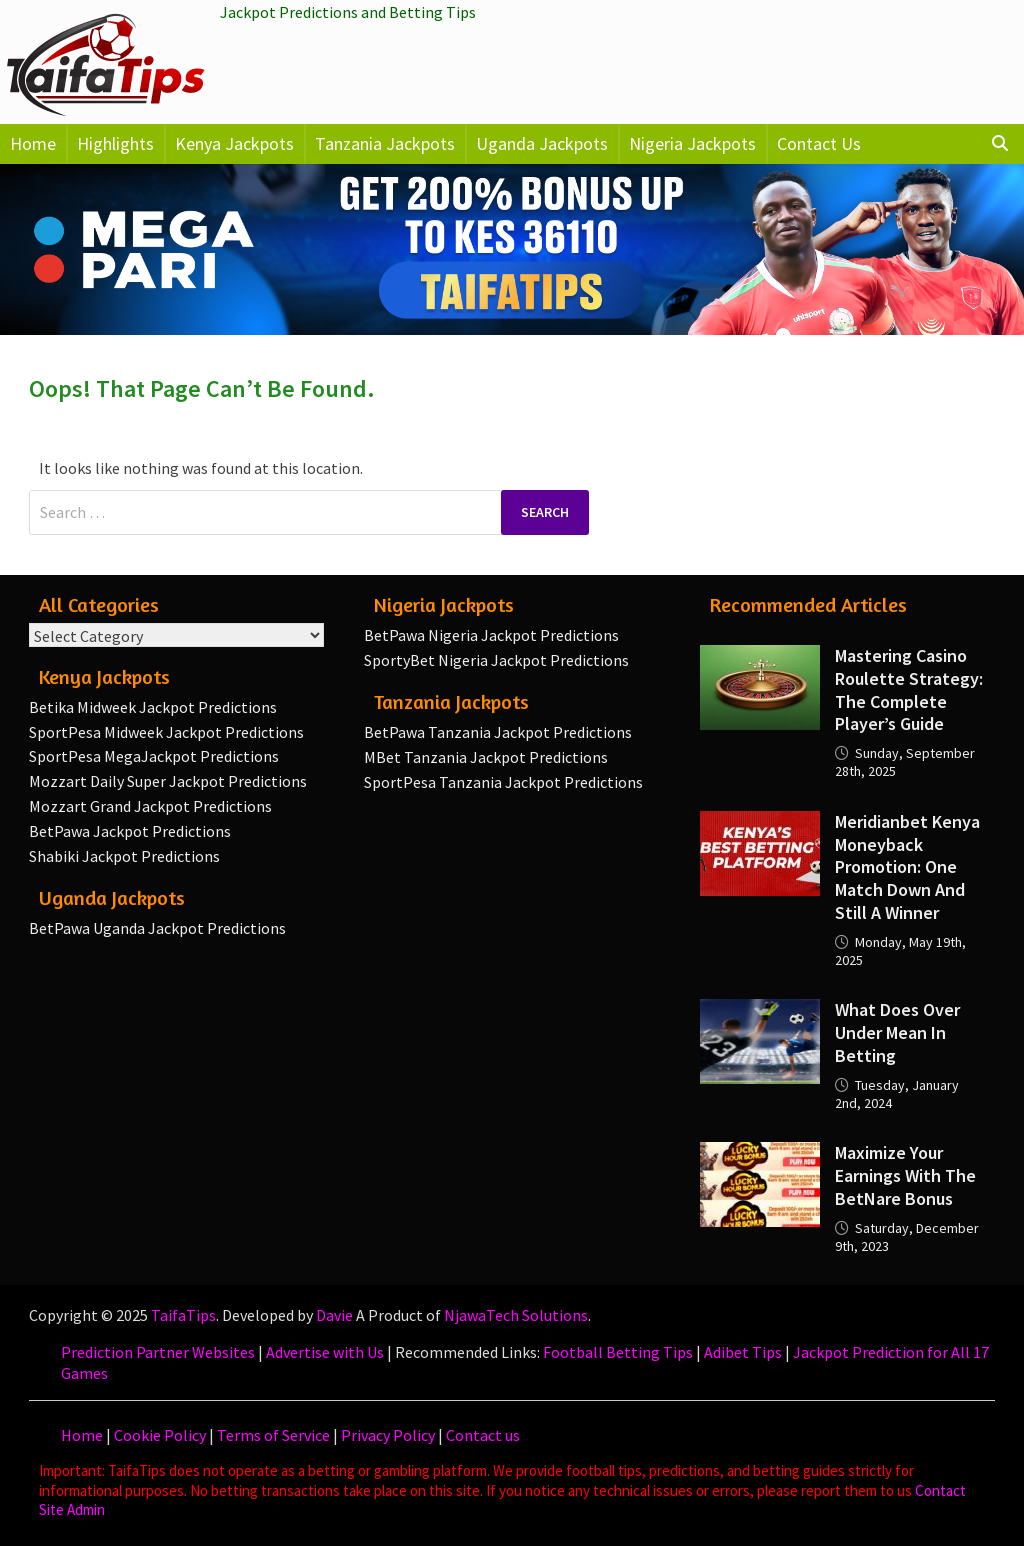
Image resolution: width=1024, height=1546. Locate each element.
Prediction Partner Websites (158, 1352)
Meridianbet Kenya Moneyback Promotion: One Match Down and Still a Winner (907, 867)
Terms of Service (273, 1435)
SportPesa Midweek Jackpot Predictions (166, 732)
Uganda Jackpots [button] (542, 143)
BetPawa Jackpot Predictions (130, 831)
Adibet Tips (743, 1352)
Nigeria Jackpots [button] (692, 143)
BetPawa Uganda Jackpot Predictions (157, 928)
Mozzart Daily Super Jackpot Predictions (168, 781)
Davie (334, 1315)
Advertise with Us (325, 1352)
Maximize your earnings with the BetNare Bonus (905, 1175)
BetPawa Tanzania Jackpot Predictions (498, 732)
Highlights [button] (115, 143)
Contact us (483, 1435)
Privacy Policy (388, 1435)
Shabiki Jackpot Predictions (124, 856)
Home (33, 143)
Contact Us (819, 143)
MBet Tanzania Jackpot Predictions (486, 757)
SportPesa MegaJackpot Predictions (154, 756)
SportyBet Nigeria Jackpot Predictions (496, 660)
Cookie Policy (160, 1435)
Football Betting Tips (618, 1352)
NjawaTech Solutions (516, 1315)
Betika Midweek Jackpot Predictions (153, 707)
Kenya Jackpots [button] (234, 143)
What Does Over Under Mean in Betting (897, 1032)
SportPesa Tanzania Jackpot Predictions (503, 782)
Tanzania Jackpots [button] (385, 143)
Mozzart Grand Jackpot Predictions (150, 806)
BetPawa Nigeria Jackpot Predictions (491, 635)
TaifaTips (183, 1315)
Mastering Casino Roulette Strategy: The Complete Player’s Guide (909, 690)
